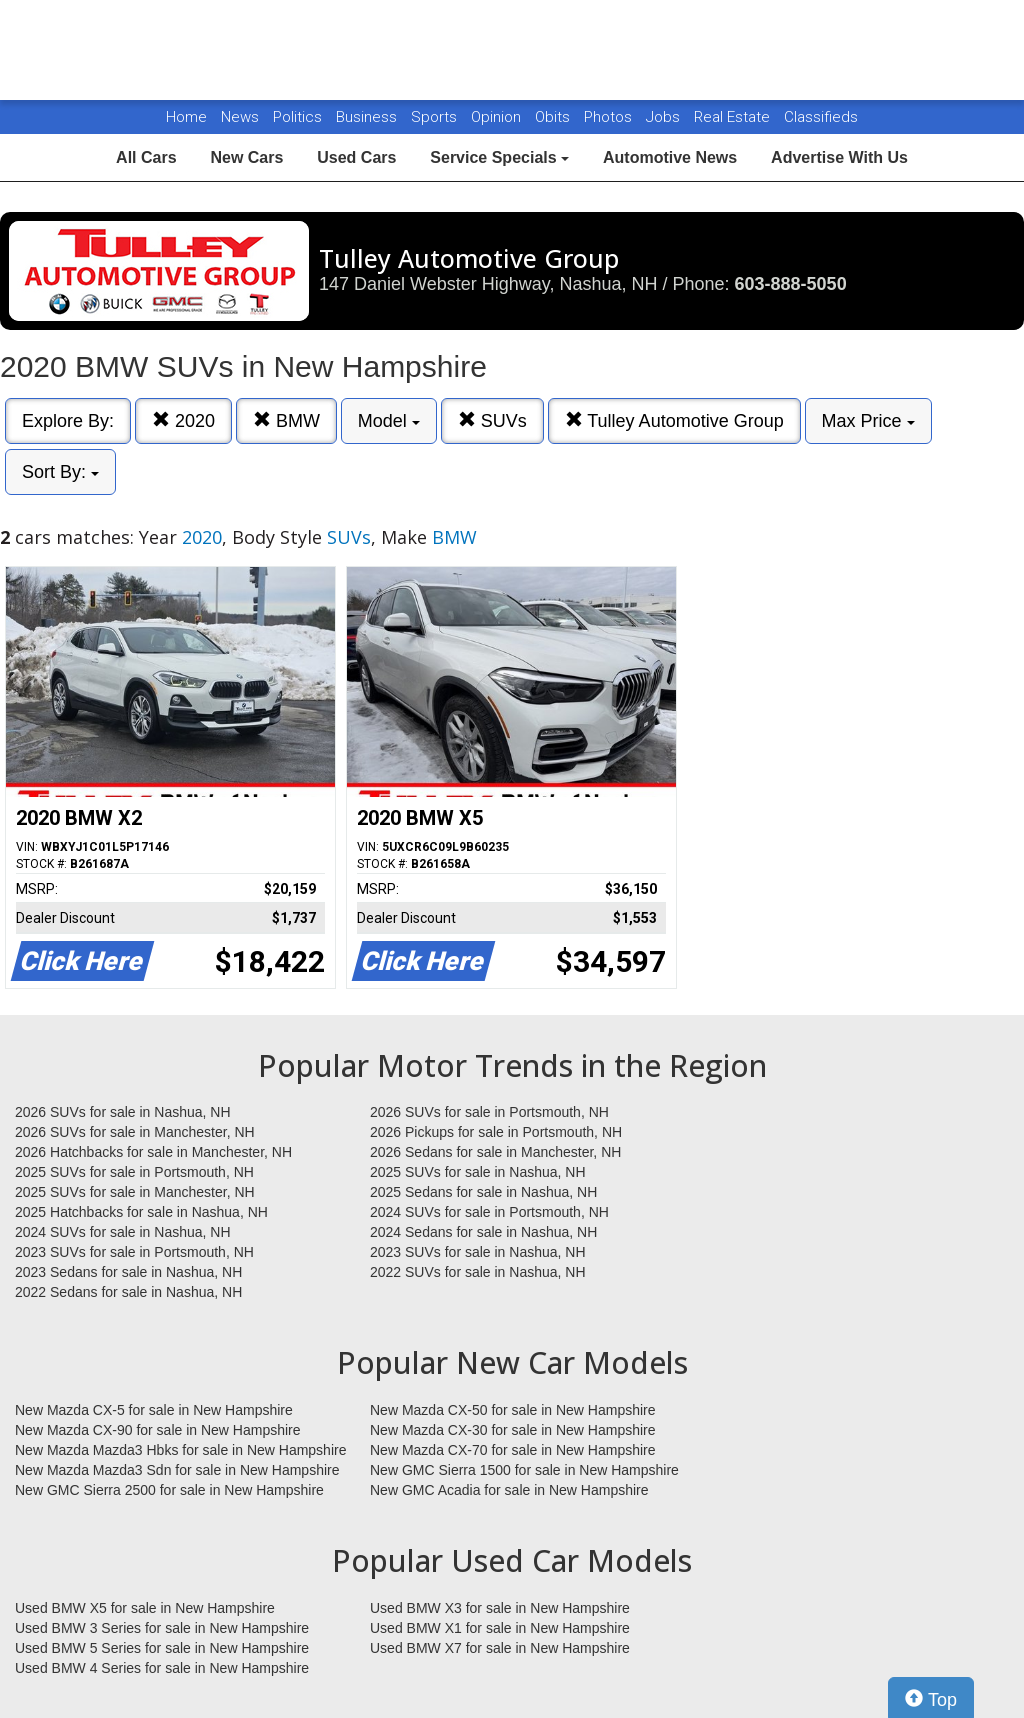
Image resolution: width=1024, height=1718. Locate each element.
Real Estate (734, 117)
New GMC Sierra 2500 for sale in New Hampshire (169, 1490)
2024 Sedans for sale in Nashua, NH (483, 1232)
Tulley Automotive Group (674, 420)
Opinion (498, 117)
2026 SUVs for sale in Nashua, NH (123, 1112)
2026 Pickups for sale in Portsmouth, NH (496, 1132)
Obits (554, 117)
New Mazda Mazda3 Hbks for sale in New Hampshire (180, 1450)
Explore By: (68, 421)
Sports (436, 117)
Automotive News (670, 157)
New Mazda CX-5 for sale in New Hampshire (154, 1410)
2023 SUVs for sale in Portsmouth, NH (134, 1252)
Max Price (868, 421)
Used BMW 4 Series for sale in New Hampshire (162, 1668)
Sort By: (60, 472)
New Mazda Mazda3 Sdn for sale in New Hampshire (177, 1470)
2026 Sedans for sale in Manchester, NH (495, 1152)
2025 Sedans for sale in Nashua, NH (483, 1192)
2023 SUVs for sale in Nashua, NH (478, 1252)
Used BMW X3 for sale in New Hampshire (500, 1608)
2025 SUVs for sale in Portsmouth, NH (134, 1172)
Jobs (665, 117)
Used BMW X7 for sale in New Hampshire (500, 1648)
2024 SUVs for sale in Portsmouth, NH (489, 1212)
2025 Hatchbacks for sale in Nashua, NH (141, 1212)
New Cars (246, 157)
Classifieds (821, 117)
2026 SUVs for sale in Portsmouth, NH (489, 1112)
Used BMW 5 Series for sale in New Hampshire (162, 1648)
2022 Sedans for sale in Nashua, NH (128, 1292)
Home (186, 117)
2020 (183, 420)
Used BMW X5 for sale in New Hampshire (145, 1608)
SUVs (492, 420)
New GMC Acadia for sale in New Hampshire (509, 1490)
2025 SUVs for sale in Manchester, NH (135, 1192)
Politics (297, 117)
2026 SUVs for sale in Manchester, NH (135, 1132)
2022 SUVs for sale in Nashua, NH (478, 1272)
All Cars (146, 157)
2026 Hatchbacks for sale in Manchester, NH (153, 1152)
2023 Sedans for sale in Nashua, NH (128, 1272)
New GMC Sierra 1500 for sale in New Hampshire (524, 1470)
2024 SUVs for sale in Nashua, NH (123, 1232)
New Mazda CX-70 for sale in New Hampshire (513, 1450)
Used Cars (356, 157)
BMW (286, 420)
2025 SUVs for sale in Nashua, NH (478, 1172)
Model (389, 421)
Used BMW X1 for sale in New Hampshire (500, 1628)
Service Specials (499, 157)
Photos (610, 117)
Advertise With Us (839, 157)
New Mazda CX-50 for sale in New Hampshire (513, 1410)
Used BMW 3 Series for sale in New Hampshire (162, 1628)
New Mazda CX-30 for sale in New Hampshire (513, 1430)
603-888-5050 (791, 284)
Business (368, 117)
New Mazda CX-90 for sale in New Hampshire (158, 1430)
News (240, 117)
